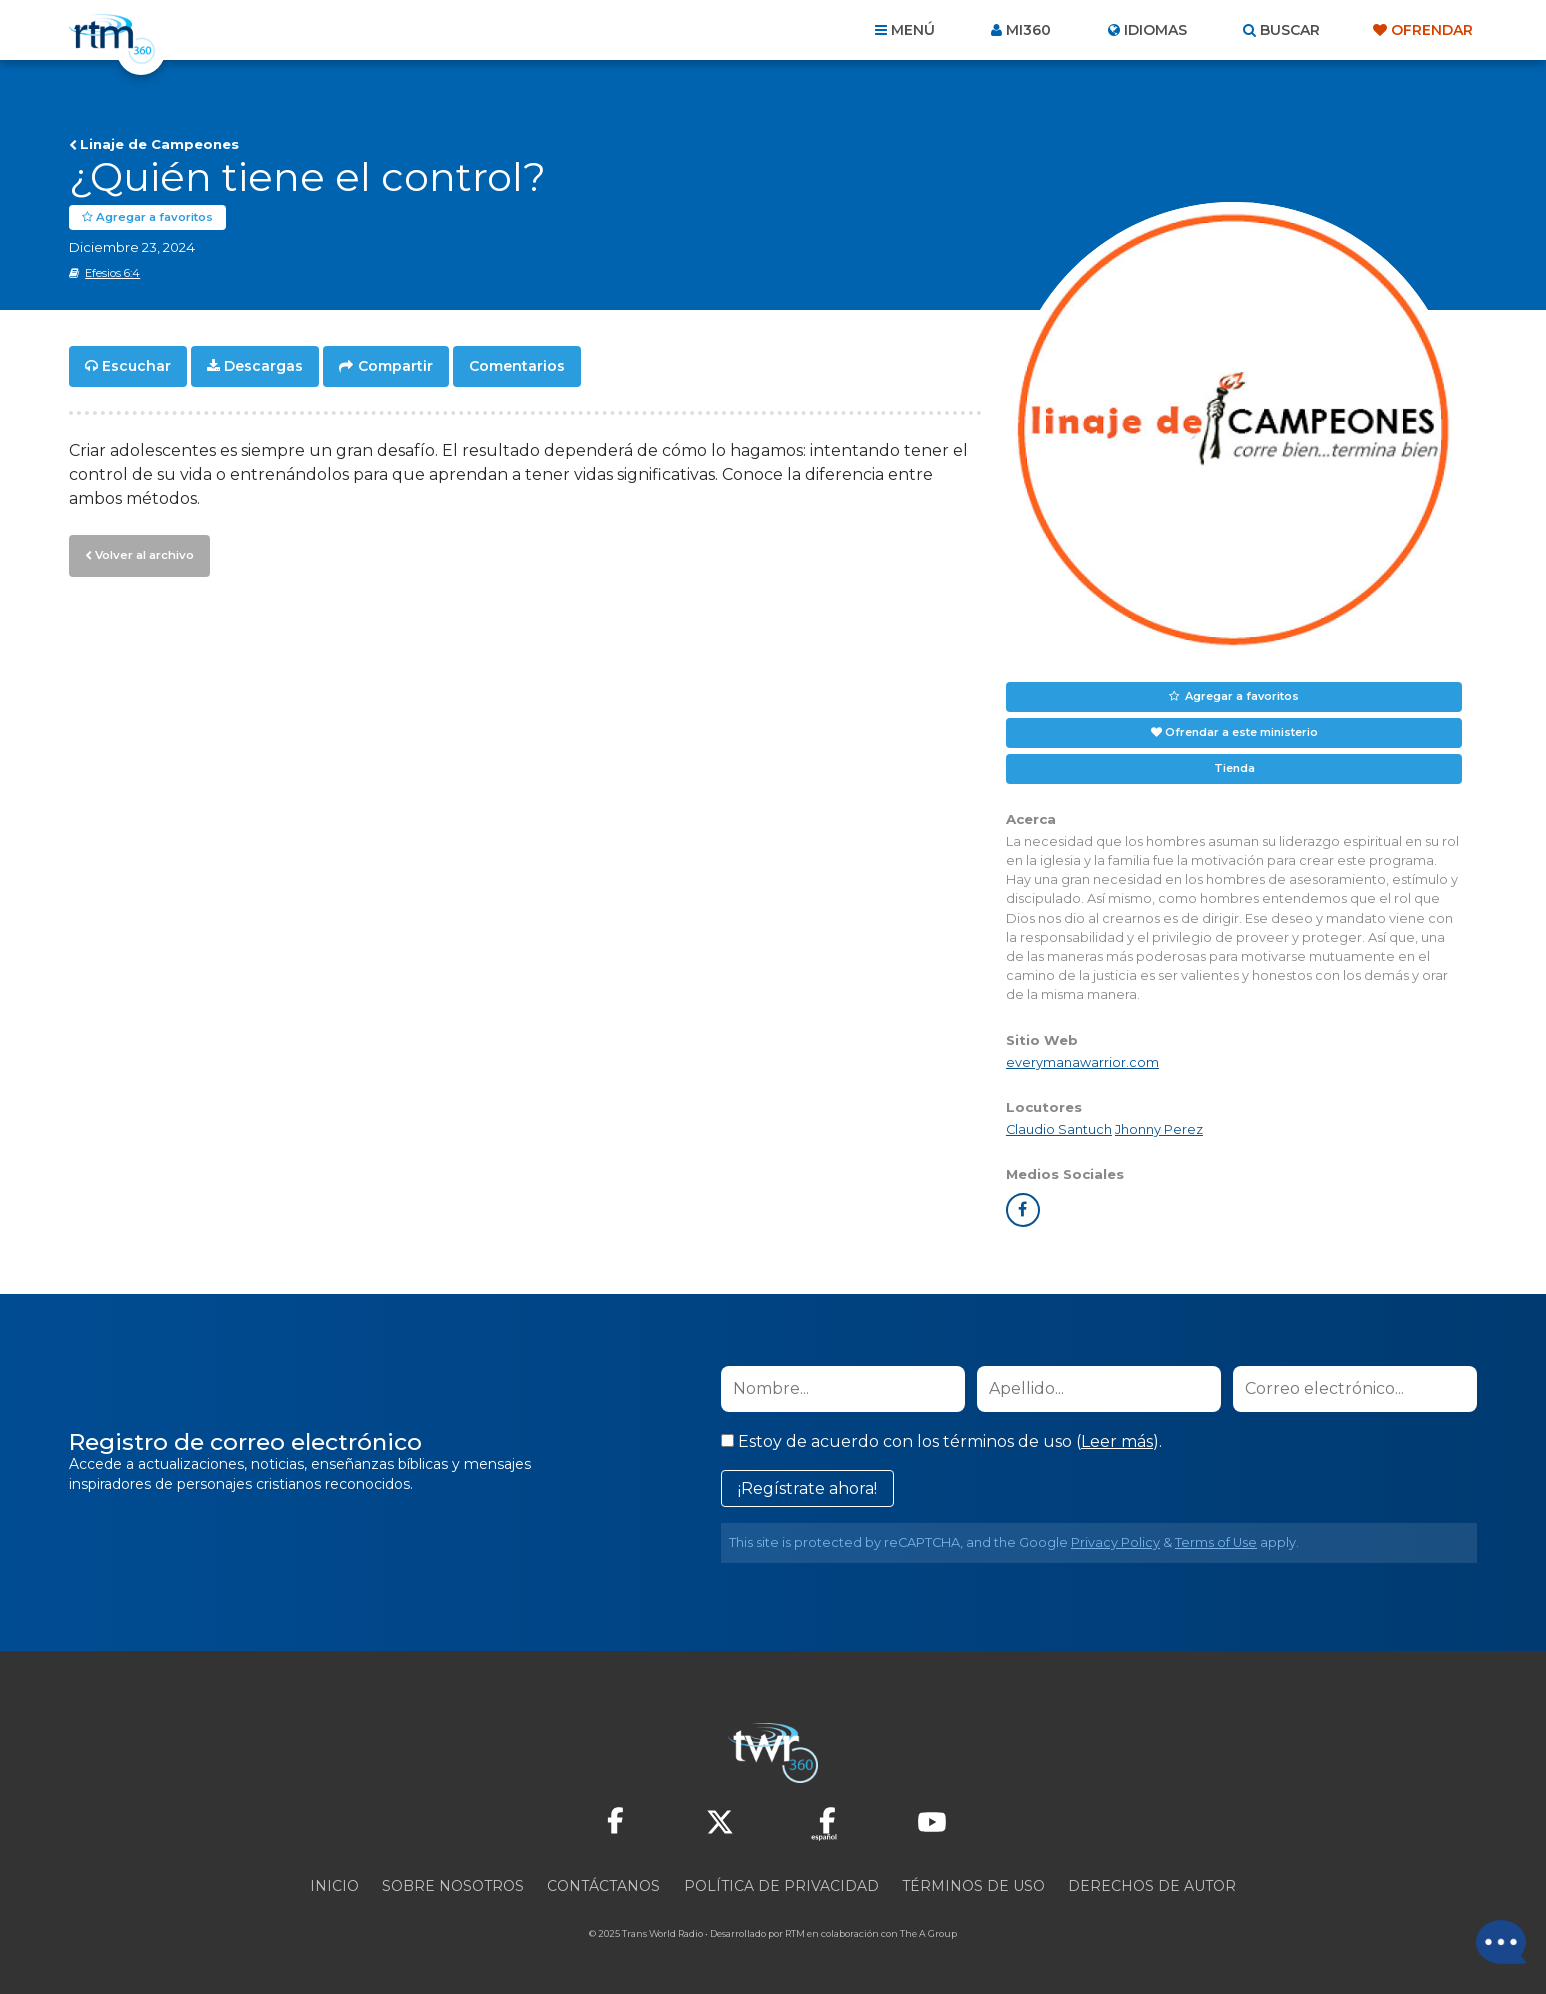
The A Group (928, 1933)
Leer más (1117, 1441)
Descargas (263, 366)
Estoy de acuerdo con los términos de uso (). (941, 1441)
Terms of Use (1216, 1542)
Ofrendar (1432, 30)
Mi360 (1028, 30)
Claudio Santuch (1059, 1129)
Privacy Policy (1115, 1542)
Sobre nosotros (453, 1886)
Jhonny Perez (1159, 1129)
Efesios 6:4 (112, 273)
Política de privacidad (781, 1886)
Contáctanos (603, 1886)
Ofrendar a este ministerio (1241, 732)
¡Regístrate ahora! (807, 1488)
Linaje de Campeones (159, 144)
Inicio (334, 1886)
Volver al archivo (142, 553)
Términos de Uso (973, 1886)
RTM (795, 1933)
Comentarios (517, 366)
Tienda (1234, 768)
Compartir (395, 366)
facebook (1023, 1210)
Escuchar (136, 366)
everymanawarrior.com (1082, 1061)
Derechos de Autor (1152, 1886)
